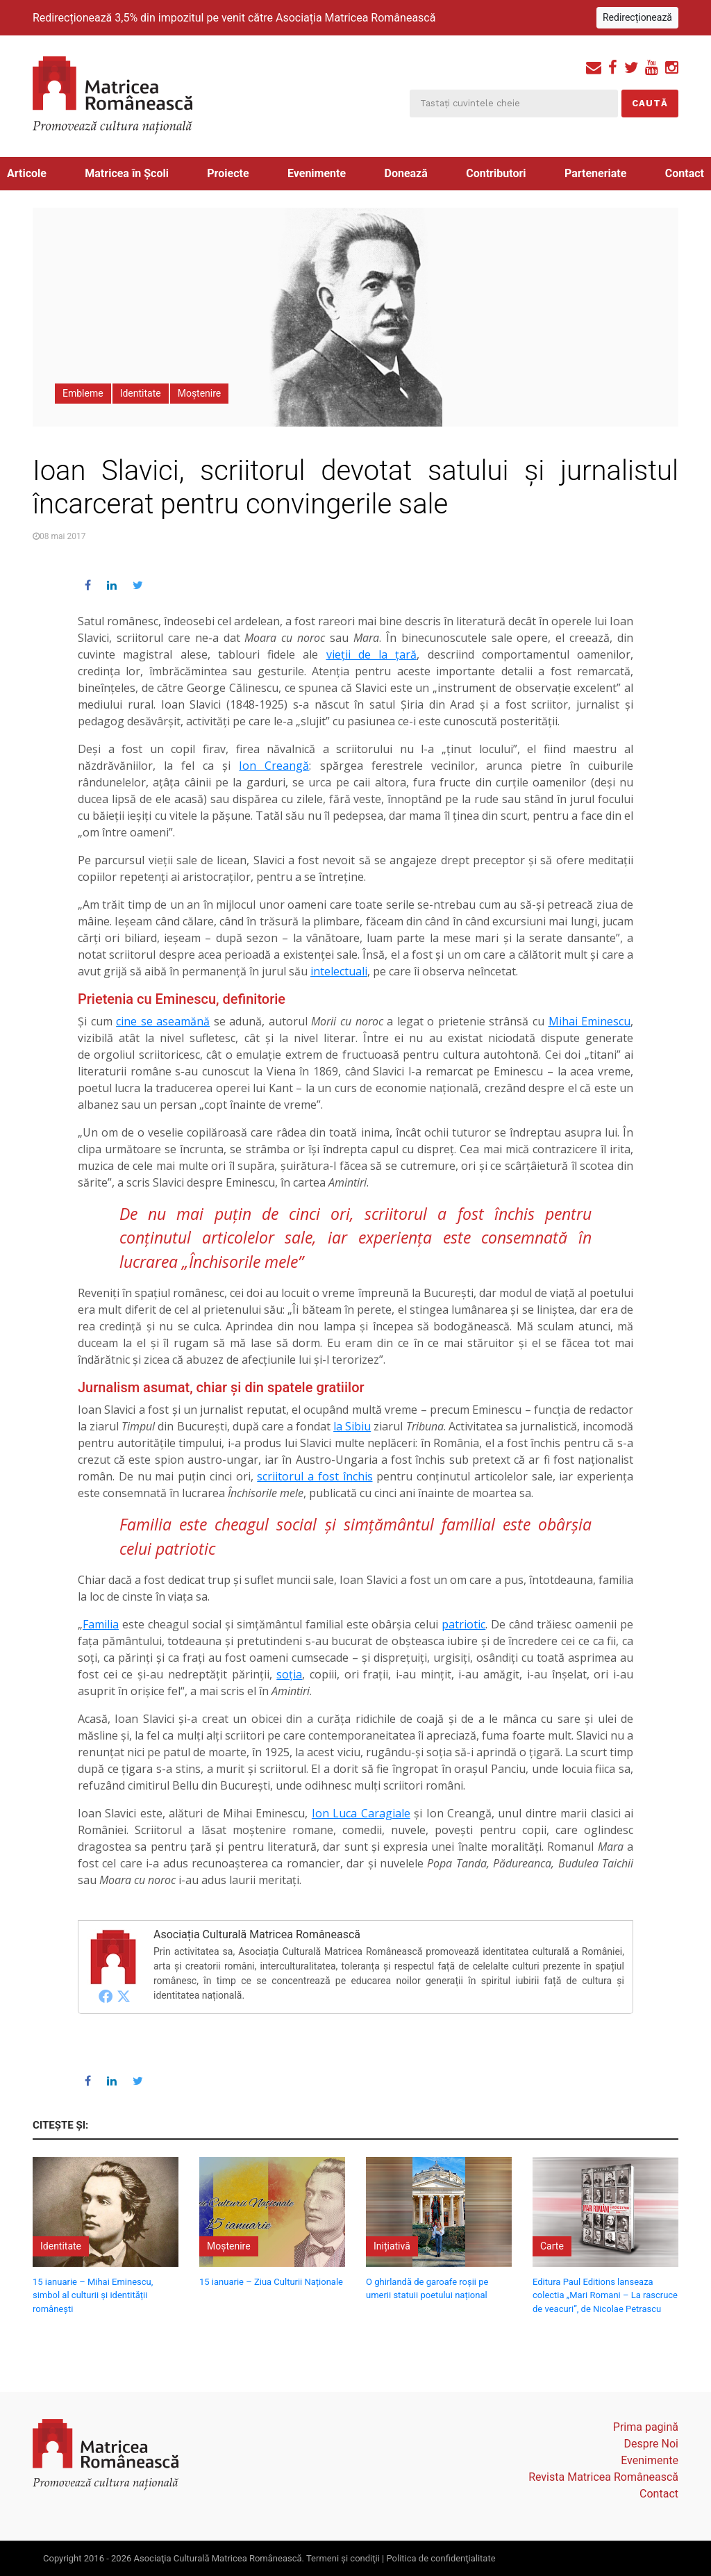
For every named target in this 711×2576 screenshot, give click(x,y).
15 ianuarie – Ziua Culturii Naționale (271, 2282)
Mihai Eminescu (590, 1021)
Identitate (140, 393)
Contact (684, 173)
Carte (552, 2246)
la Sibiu (352, 1426)
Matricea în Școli (127, 173)
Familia (101, 1624)
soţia (289, 1674)
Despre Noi (651, 2443)
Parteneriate (595, 173)
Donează (406, 173)
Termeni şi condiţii (343, 2558)
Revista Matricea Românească (603, 2477)
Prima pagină (645, 2427)
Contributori (496, 173)
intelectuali (338, 971)
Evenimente (316, 173)
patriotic (463, 1624)
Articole (27, 173)
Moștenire (199, 393)
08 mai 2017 (62, 536)
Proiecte (228, 173)
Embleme (82, 393)
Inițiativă (392, 2246)
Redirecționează (637, 17)
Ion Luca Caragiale (361, 1813)
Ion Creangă (274, 765)
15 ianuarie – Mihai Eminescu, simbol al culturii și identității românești (93, 2295)
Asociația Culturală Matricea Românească (256, 1934)
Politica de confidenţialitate (440, 2558)
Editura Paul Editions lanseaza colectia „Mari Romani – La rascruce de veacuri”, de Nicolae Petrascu (605, 2295)
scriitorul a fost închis (314, 1476)
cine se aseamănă (163, 1021)
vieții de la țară (371, 654)
